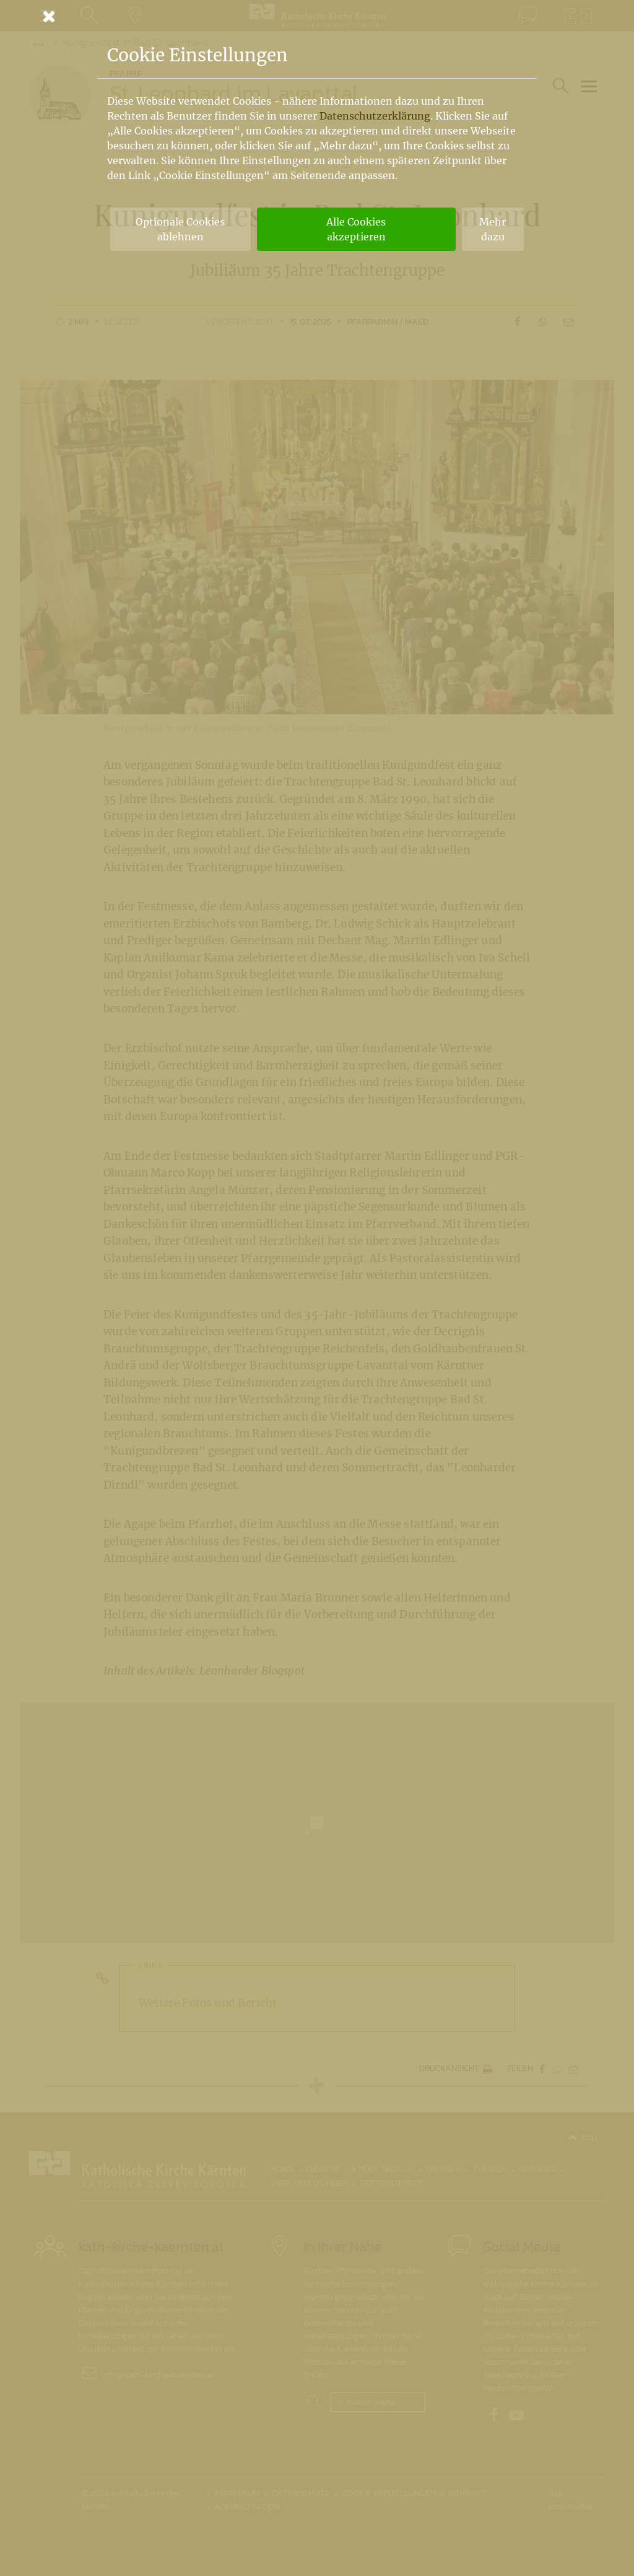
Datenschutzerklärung (374, 116)
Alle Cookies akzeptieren (356, 229)
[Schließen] (317, 16)
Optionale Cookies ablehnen (180, 229)
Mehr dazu (492, 229)
